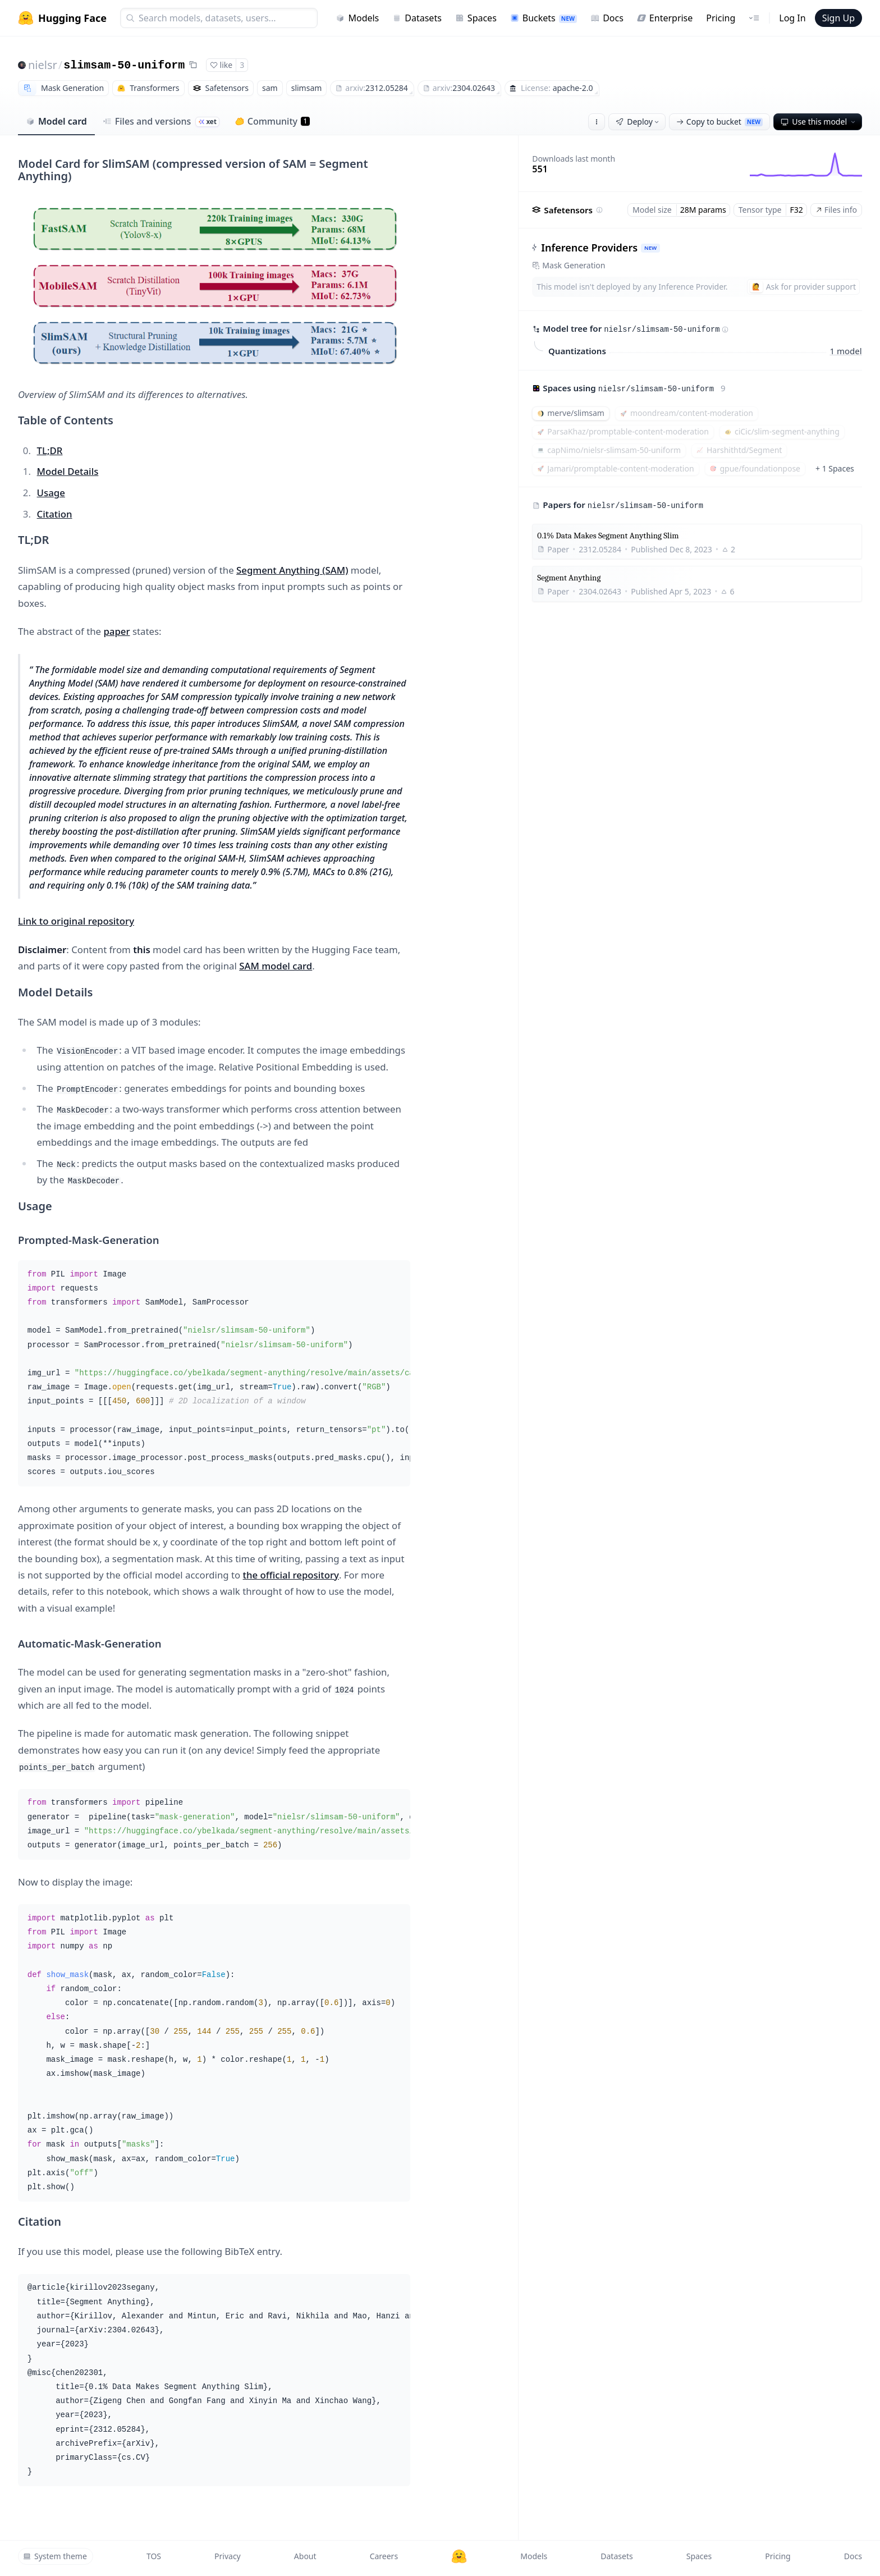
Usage (51, 492)
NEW (650, 247)
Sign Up (838, 18)
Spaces (476, 18)
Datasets (417, 18)
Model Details (68, 471)
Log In (792, 18)
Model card (56, 121)
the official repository (291, 1574)
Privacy (227, 2556)
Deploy (638, 121)
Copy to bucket (719, 121)
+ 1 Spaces (834, 468)
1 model (846, 350)
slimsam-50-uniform (124, 65)
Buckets (543, 18)
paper (116, 631)
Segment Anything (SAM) (292, 570)
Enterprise (665, 18)
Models (357, 18)
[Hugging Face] (459, 2556)
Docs (607, 18)
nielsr (42, 64)
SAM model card (275, 965)
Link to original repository (76, 920)
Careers (384, 2556)
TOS (153, 2556)
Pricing (720, 18)
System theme (55, 2556)
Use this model (819, 121)
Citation (54, 513)
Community (272, 121)
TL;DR (50, 450)
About (305, 2556)
